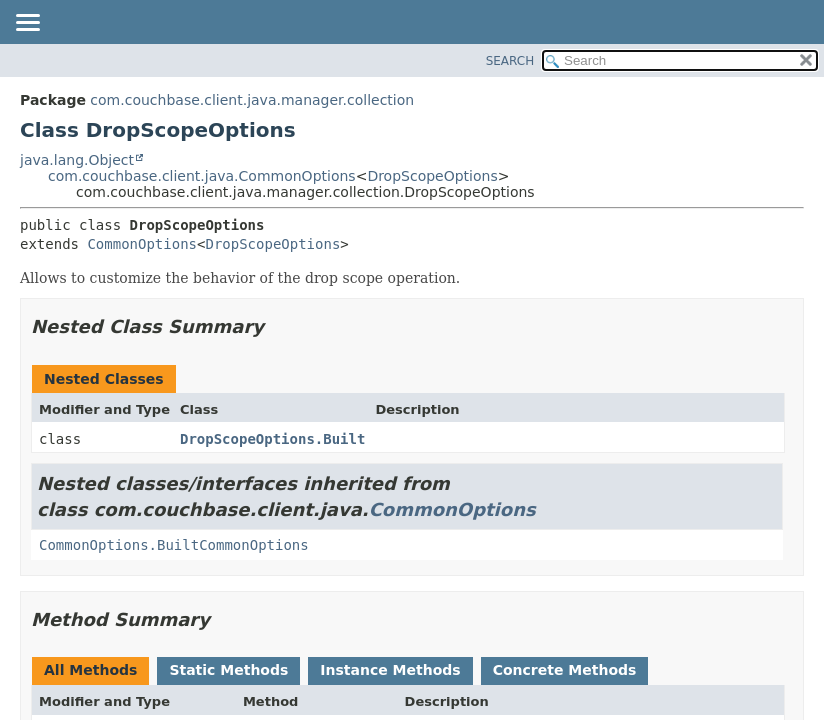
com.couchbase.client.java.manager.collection (252, 100)
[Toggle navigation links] (27, 24)
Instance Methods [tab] (390, 670)
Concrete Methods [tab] (565, 670)
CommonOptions (142, 244)
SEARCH (510, 61)
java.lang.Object (77, 160)
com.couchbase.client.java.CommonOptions (202, 176)
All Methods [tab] (90, 670)
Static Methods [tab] (228, 670)
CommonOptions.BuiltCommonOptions (174, 545)
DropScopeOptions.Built (272, 439)
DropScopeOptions (432, 176)
